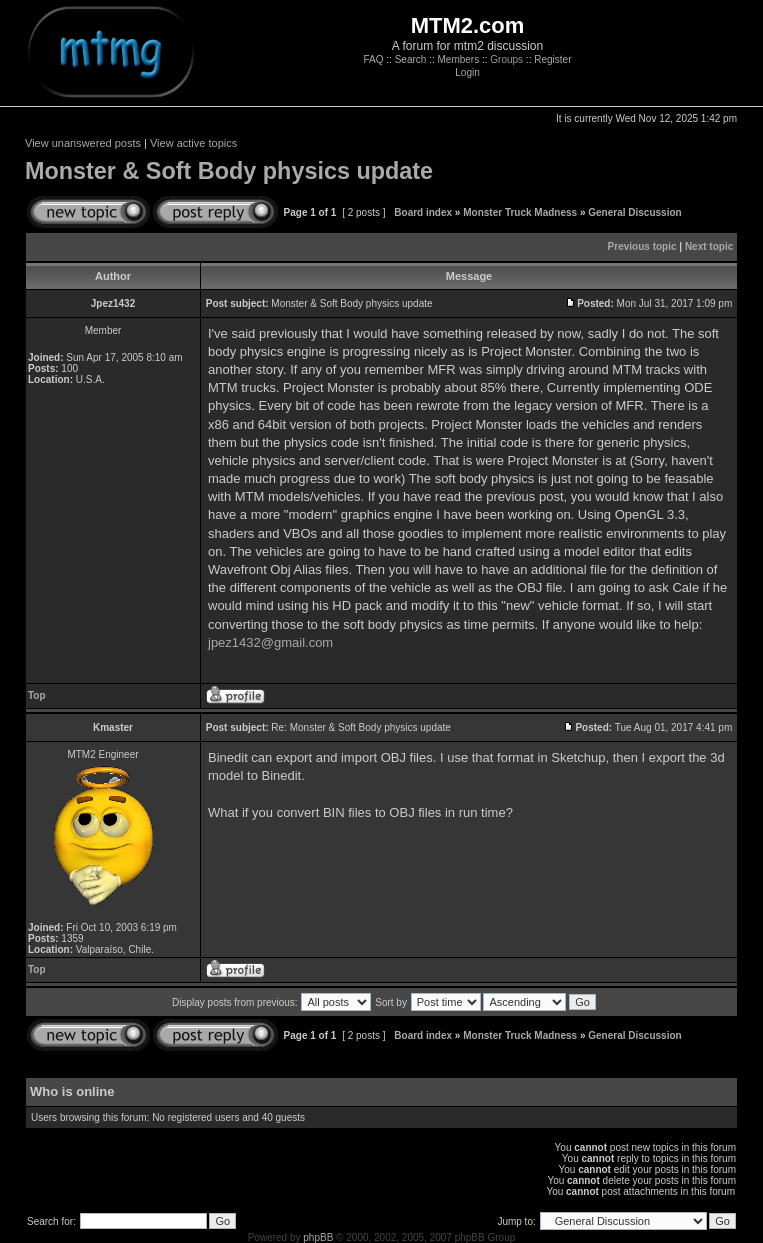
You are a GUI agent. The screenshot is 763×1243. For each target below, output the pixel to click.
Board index (423, 212)
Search (411, 59)
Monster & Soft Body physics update (229, 171)
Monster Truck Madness (520, 212)
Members (458, 59)
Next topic (709, 246)
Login (467, 72)
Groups (506, 59)
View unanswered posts (83, 143)
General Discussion (634, 212)
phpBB (318, 1237)
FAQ (374, 59)
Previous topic (642, 246)
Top (37, 695)
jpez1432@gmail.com (270, 642)
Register (552, 59)
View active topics (193, 143)
